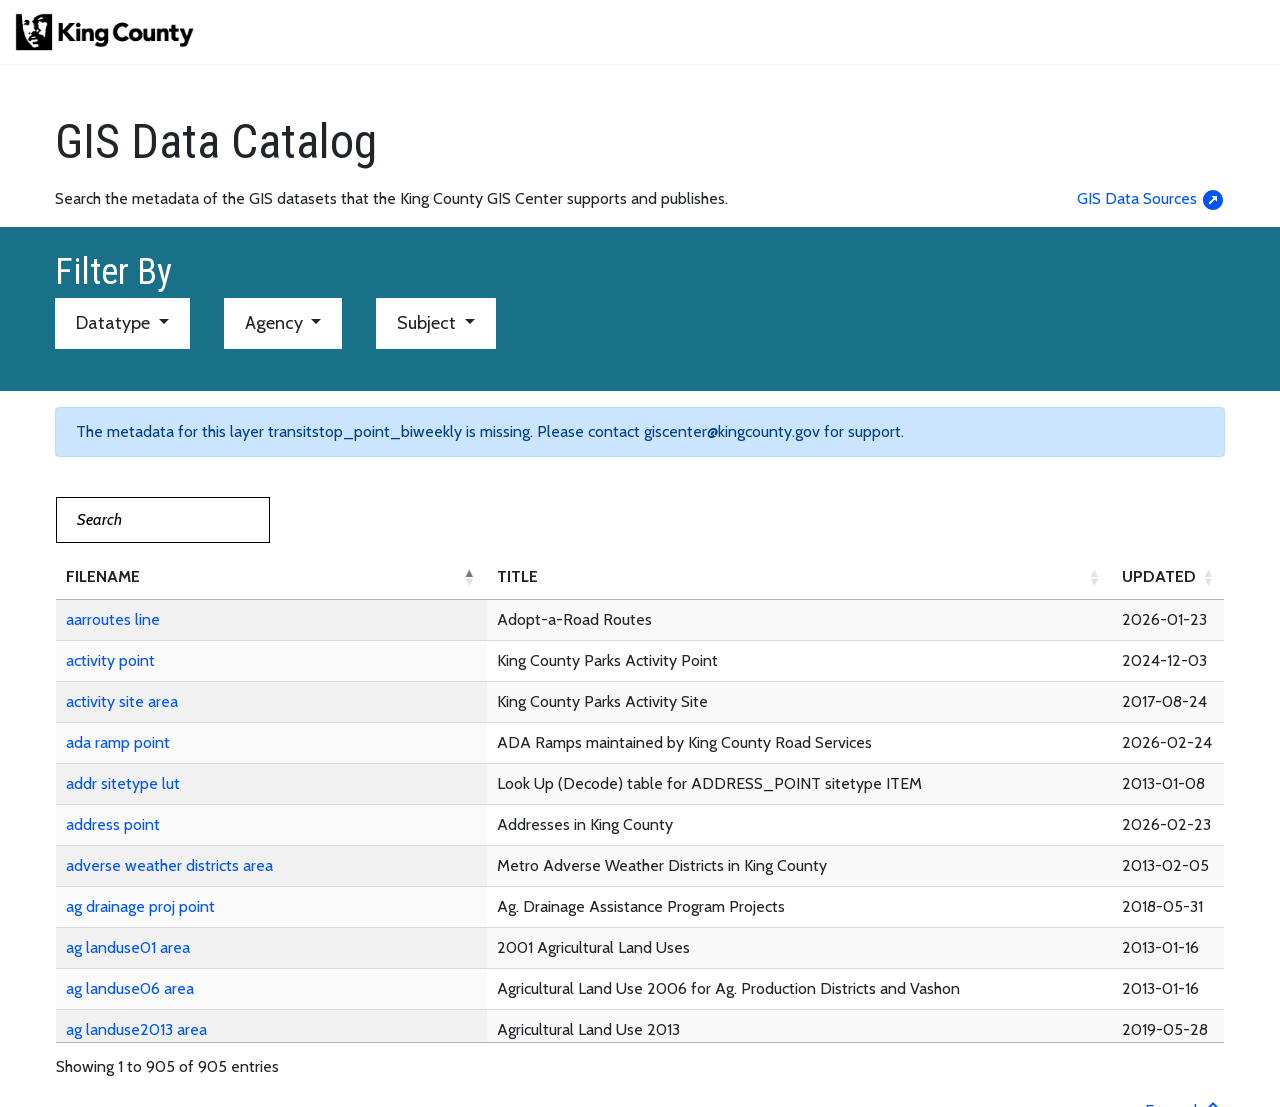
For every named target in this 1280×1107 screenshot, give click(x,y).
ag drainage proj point (140, 906)
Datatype (115, 323)
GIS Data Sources (1151, 198)
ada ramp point (118, 742)
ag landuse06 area (130, 988)
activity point (110, 660)
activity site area (122, 701)
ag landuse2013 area (136, 1029)
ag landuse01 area (128, 947)
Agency (276, 323)
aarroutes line (113, 619)
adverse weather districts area (169, 865)
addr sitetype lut (123, 783)
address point (113, 824)
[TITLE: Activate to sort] (799, 577)
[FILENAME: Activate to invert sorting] (271, 577)
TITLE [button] (517, 576)
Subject (428, 323)
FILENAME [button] (103, 576)
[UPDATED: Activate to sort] (1169, 577)
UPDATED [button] (1159, 576)
